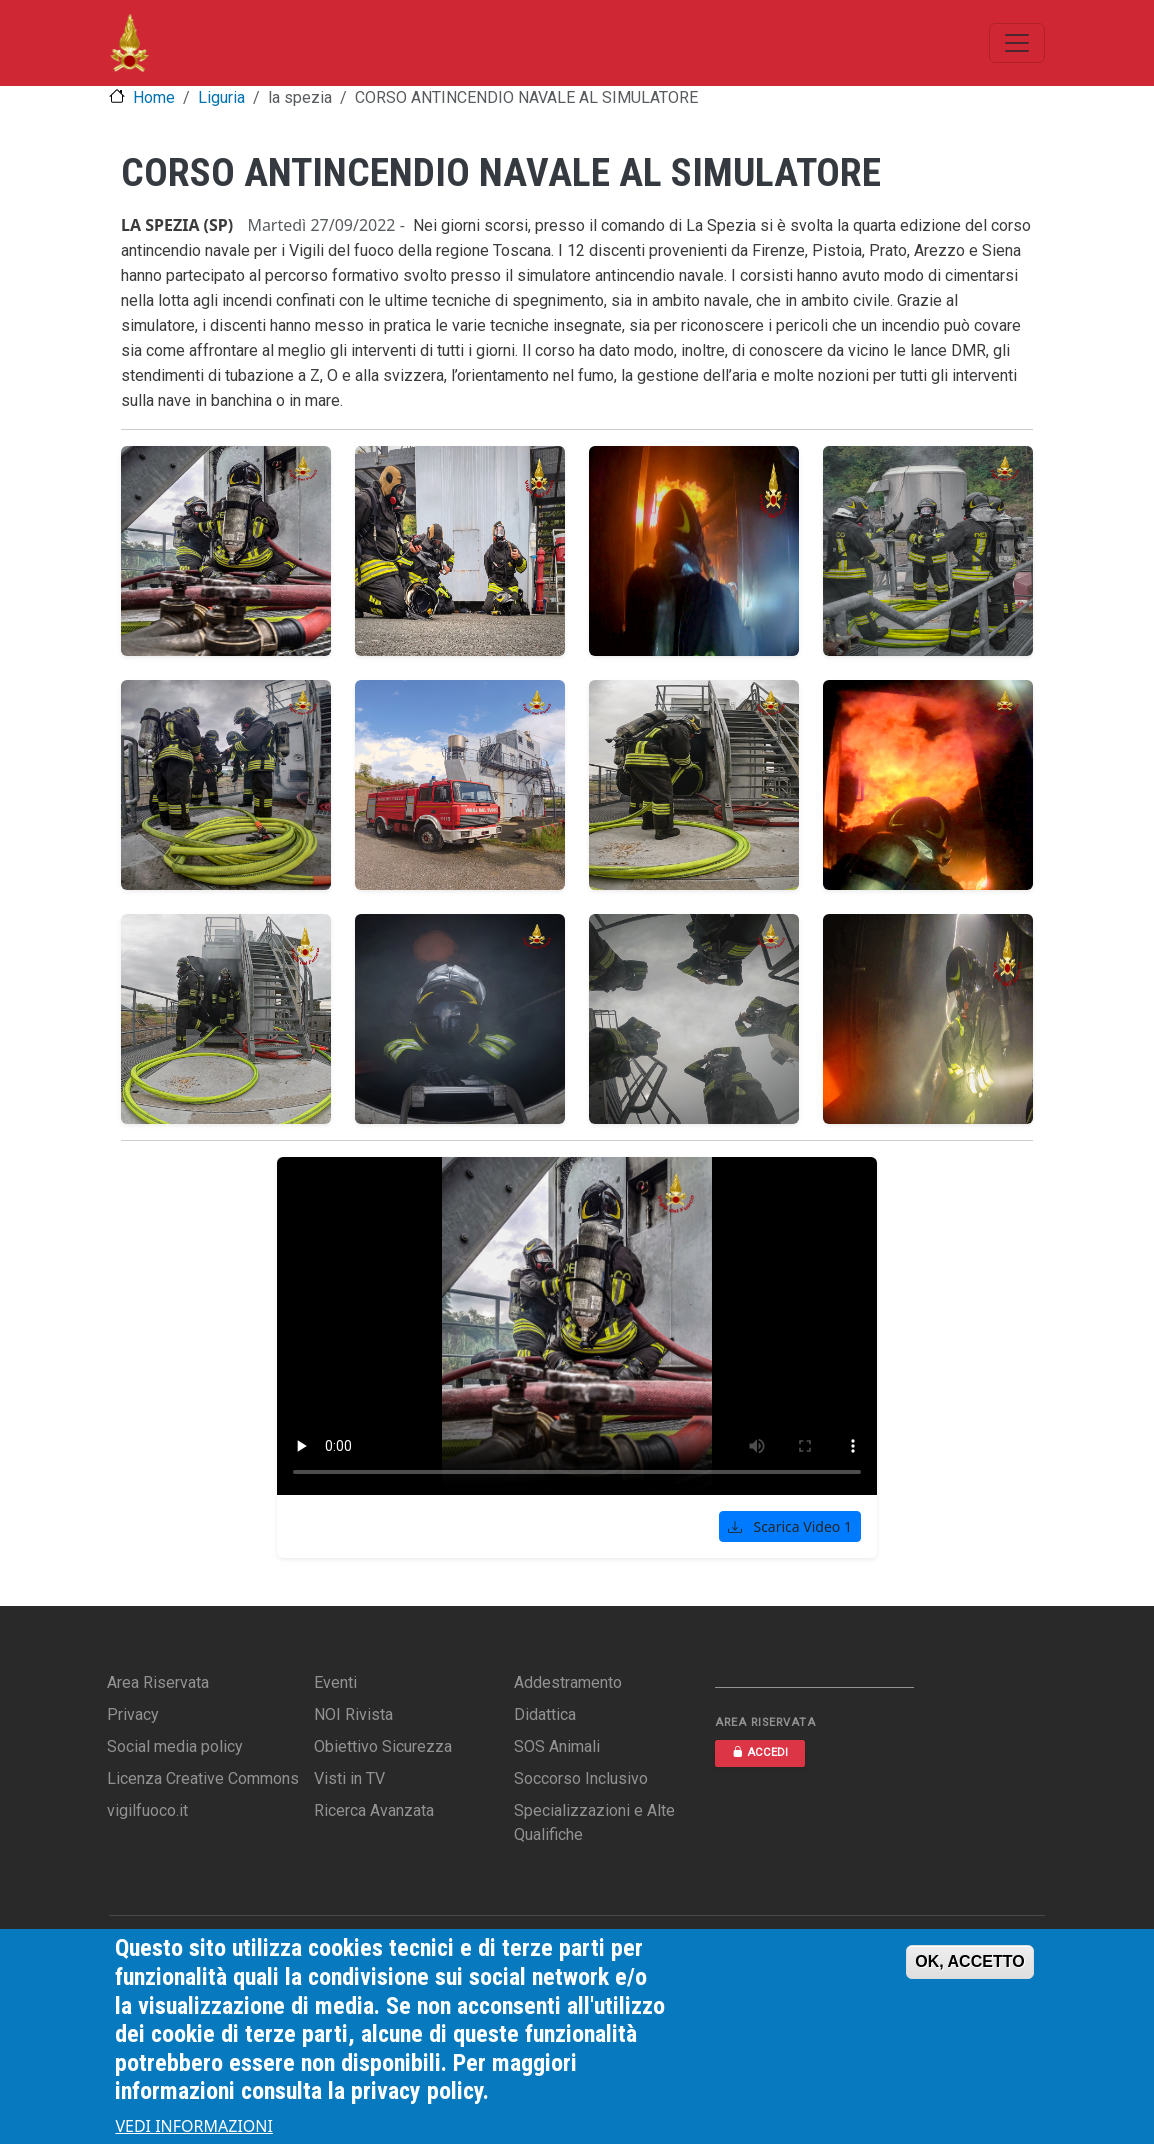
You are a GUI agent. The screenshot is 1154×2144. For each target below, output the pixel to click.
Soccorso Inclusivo (581, 1778)
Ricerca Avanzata (374, 1810)
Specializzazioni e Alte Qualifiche (594, 1822)
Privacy (133, 1714)
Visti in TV (349, 1778)
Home (154, 97)
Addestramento (568, 1682)
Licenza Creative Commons (203, 1778)
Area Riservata (158, 1682)
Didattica (545, 1714)
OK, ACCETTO (969, 1961)
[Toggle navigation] (1017, 43)
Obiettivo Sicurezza (383, 1746)
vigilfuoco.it (147, 1810)
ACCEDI (760, 1752)
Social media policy (175, 1746)
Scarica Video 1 (790, 1526)
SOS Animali (557, 1746)
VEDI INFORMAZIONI (194, 2126)
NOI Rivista (353, 1714)
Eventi (335, 1682)
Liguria (221, 97)
